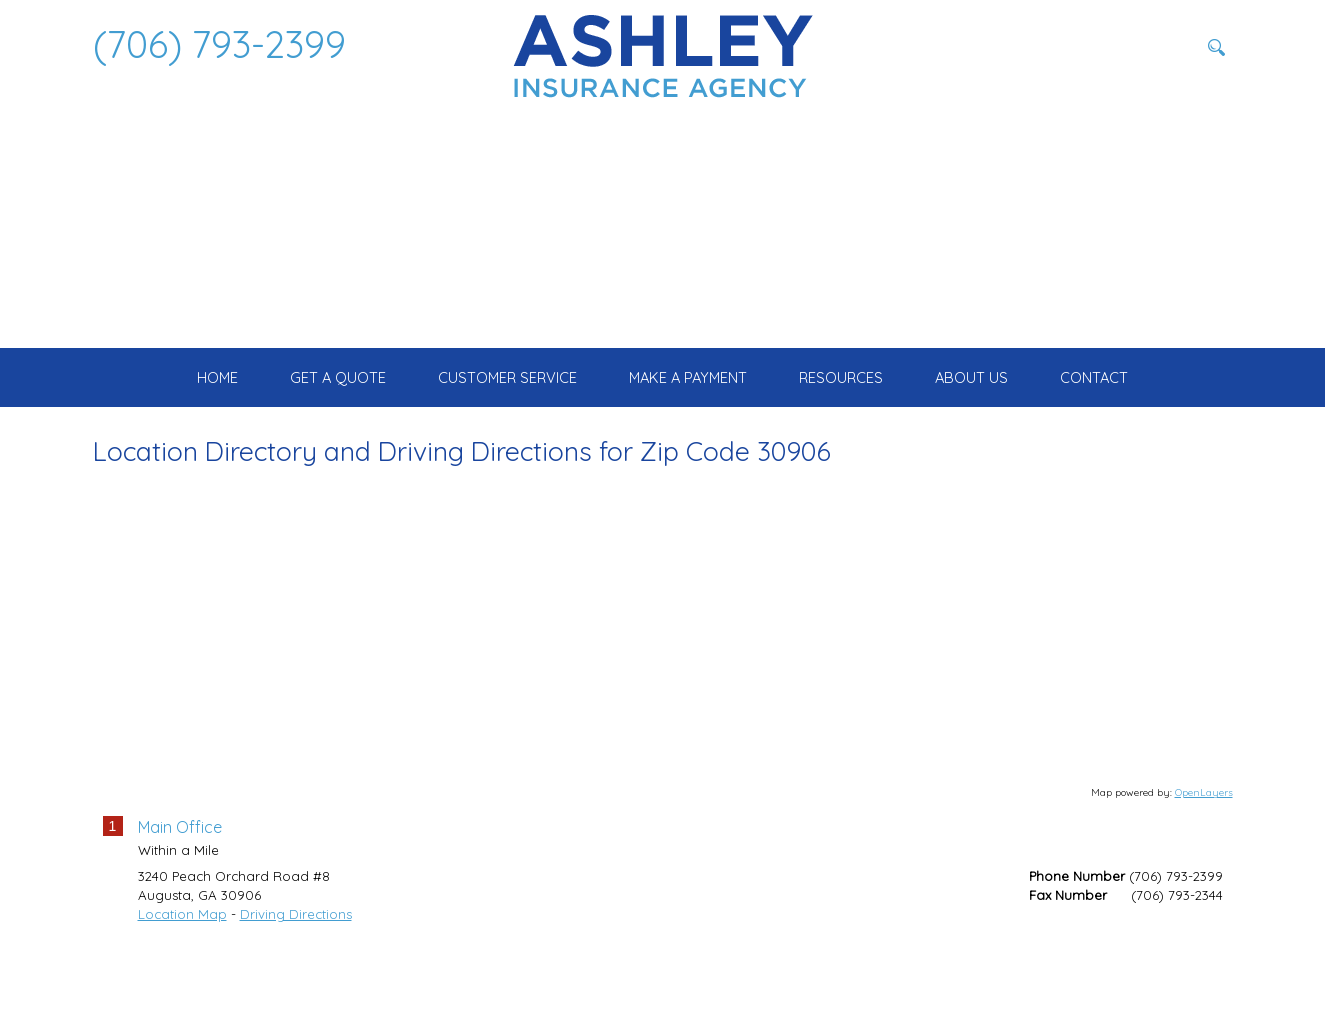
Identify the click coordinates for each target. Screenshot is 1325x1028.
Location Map (182, 990)
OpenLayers (1204, 867)
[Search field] (1098, 47)
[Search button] (1217, 47)
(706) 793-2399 (219, 44)
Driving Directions (296, 990)
